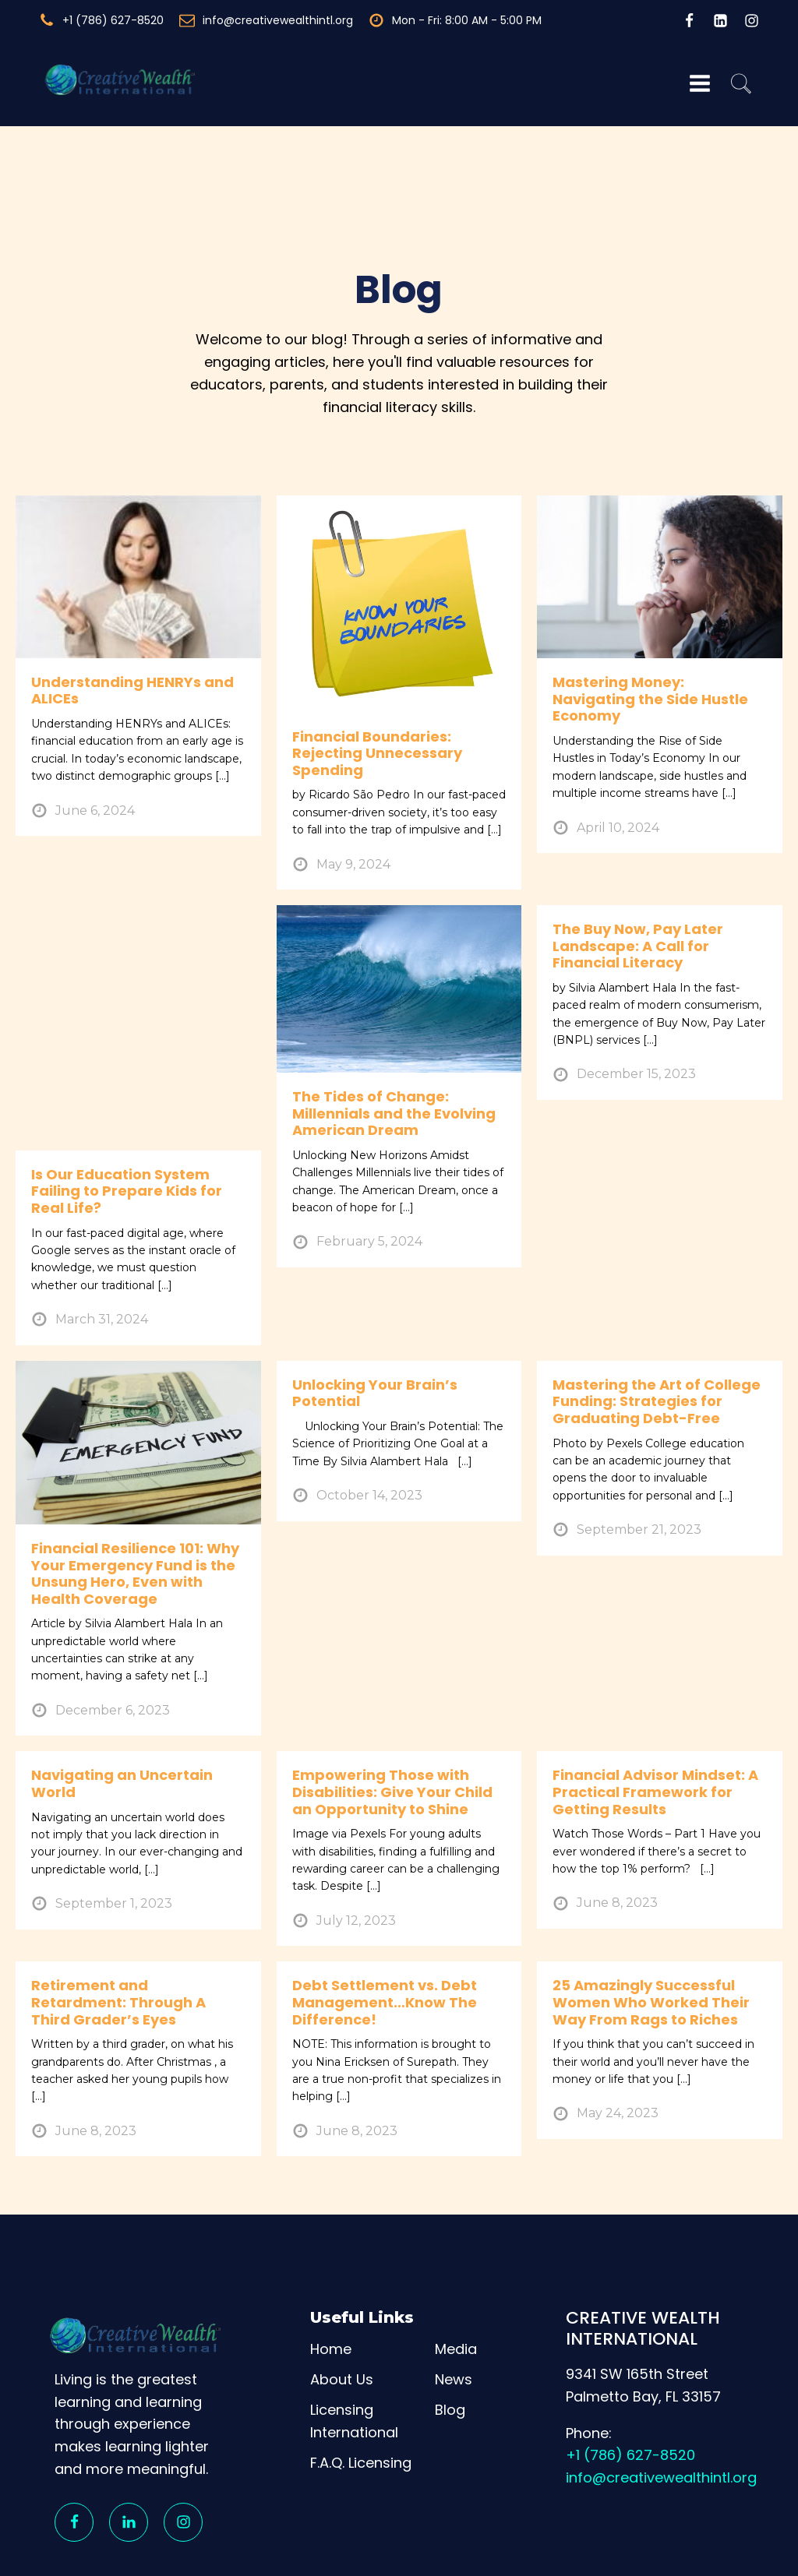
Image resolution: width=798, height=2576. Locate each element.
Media (456, 2272)
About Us (341, 2301)
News (453, 2301)
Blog (450, 2332)
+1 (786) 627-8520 (630, 2377)
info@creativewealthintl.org (661, 2399)
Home (330, 2272)
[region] (399, 2520)
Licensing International (354, 2343)
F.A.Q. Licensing (360, 2385)
